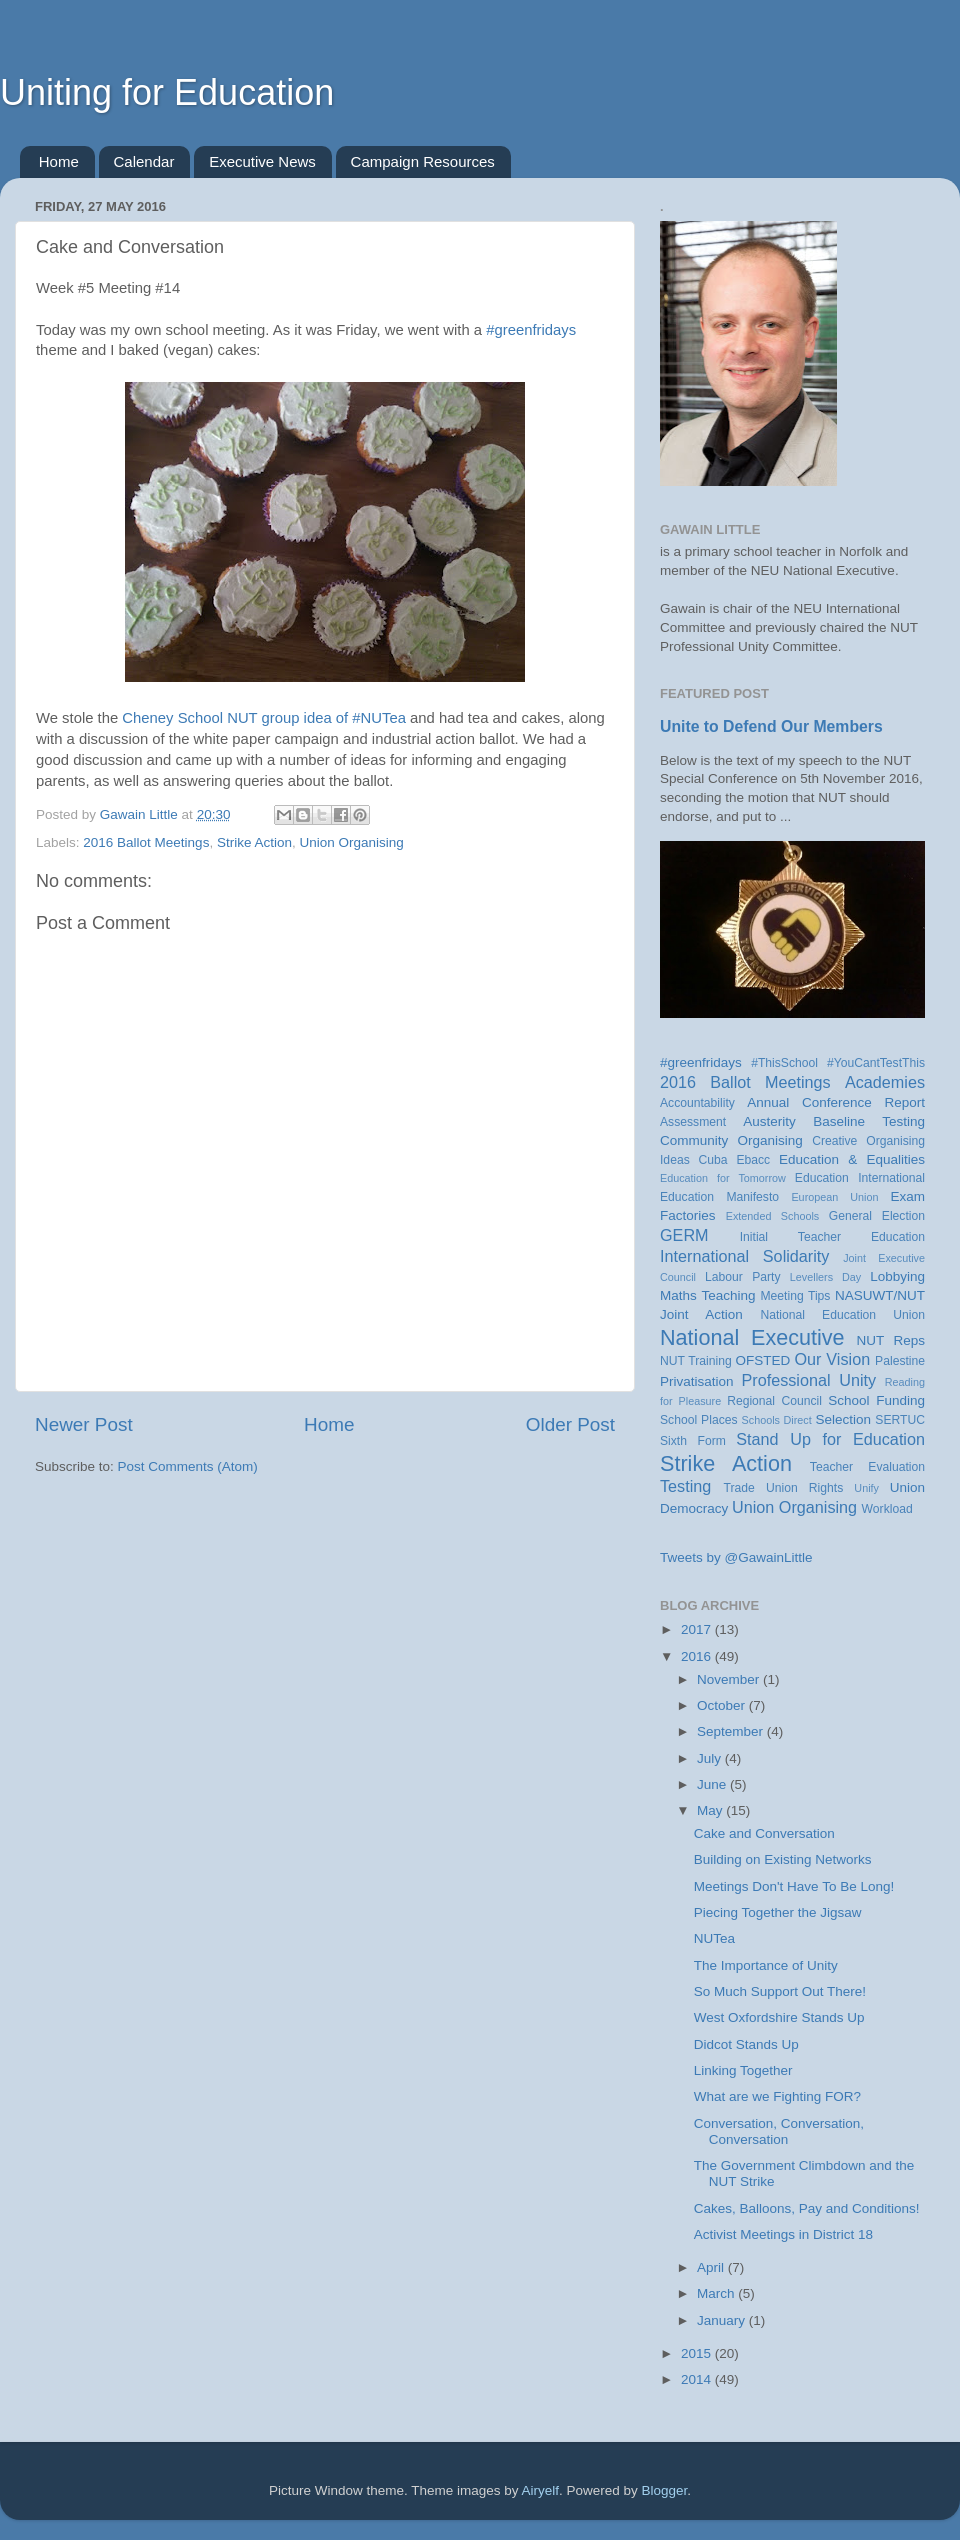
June (713, 1784)
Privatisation (697, 1381)
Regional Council (774, 1401)
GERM (684, 1235)
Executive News (262, 161)
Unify (866, 1488)
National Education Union (842, 1315)
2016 (698, 1656)
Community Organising (731, 1140)
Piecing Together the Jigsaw (778, 1912)
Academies (885, 1082)
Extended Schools (773, 1216)
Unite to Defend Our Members (771, 726)
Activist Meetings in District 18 (783, 2234)
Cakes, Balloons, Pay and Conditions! (807, 2208)
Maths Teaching (708, 1295)
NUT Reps (890, 1340)
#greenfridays (531, 330)
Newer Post (84, 1424)
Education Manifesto (719, 1197)
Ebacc (753, 1160)
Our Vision (832, 1359)
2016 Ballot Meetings (146, 842)
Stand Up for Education (830, 1439)
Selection (843, 1419)
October (723, 1705)
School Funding (876, 1400)
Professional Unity (808, 1380)
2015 (698, 2353)
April (712, 2267)
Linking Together (743, 2070)
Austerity (769, 1121)
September (732, 1731)
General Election (877, 1216)
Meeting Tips (795, 1296)
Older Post (570, 1424)
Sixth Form (693, 1441)
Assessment (693, 1122)
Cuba (713, 1160)
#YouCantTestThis (876, 1063)
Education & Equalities (852, 1159)
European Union (834, 1197)
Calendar (144, 161)
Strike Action (254, 842)
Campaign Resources (423, 161)
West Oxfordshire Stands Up (779, 2017)
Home (59, 161)
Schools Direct (777, 1420)
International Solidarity (744, 1256)
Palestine (900, 1361)
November (730, 1679)
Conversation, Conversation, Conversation (779, 2131)
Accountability (697, 1103)
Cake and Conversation (764, 1833)
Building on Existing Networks (783, 1859)
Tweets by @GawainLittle (736, 1557)
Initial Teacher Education (832, 1237)
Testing (685, 1486)
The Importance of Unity (766, 1965)
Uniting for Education (167, 92)
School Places (699, 1420)
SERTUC (900, 1420)
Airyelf (541, 2490)
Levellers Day (825, 1277)
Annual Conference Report (836, 1102)
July (711, 1758)
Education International (860, 1178)
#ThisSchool (784, 1063)
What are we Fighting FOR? (777, 2096)
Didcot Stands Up (746, 2044)
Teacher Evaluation (867, 1467)
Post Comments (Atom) (188, 1466)
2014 (698, 2379)
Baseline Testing (869, 1121)
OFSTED (763, 1360)
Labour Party (742, 1277)
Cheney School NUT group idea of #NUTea (264, 718)
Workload (887, 1509)
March (717, 2293)
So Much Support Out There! (780, 1991)
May (711, 1810)
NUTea (714, 1938)
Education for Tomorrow (723, 1178)
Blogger (665, 2490)
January (723, 2320)
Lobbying (897, 1276)
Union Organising (351, 842)
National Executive (752, 1337)
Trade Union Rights (784, 1488)
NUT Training (696, 1361)
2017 (698, 1629)
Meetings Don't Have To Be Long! (794, 1886)
